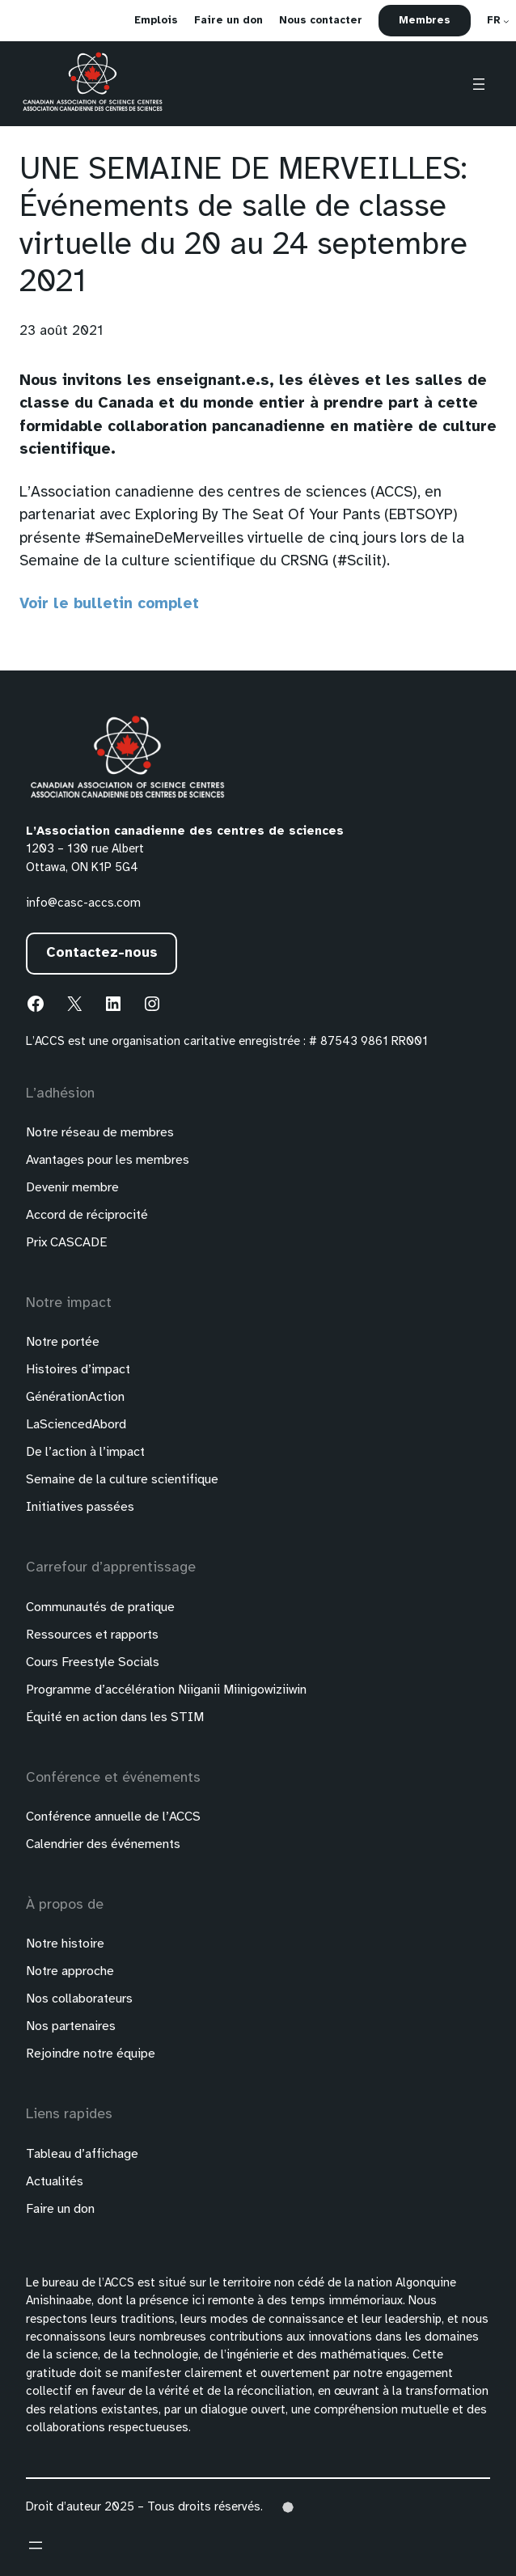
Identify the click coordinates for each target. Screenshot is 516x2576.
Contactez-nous (102, 952)
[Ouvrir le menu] (479, 84)
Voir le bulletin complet (109, 604)
